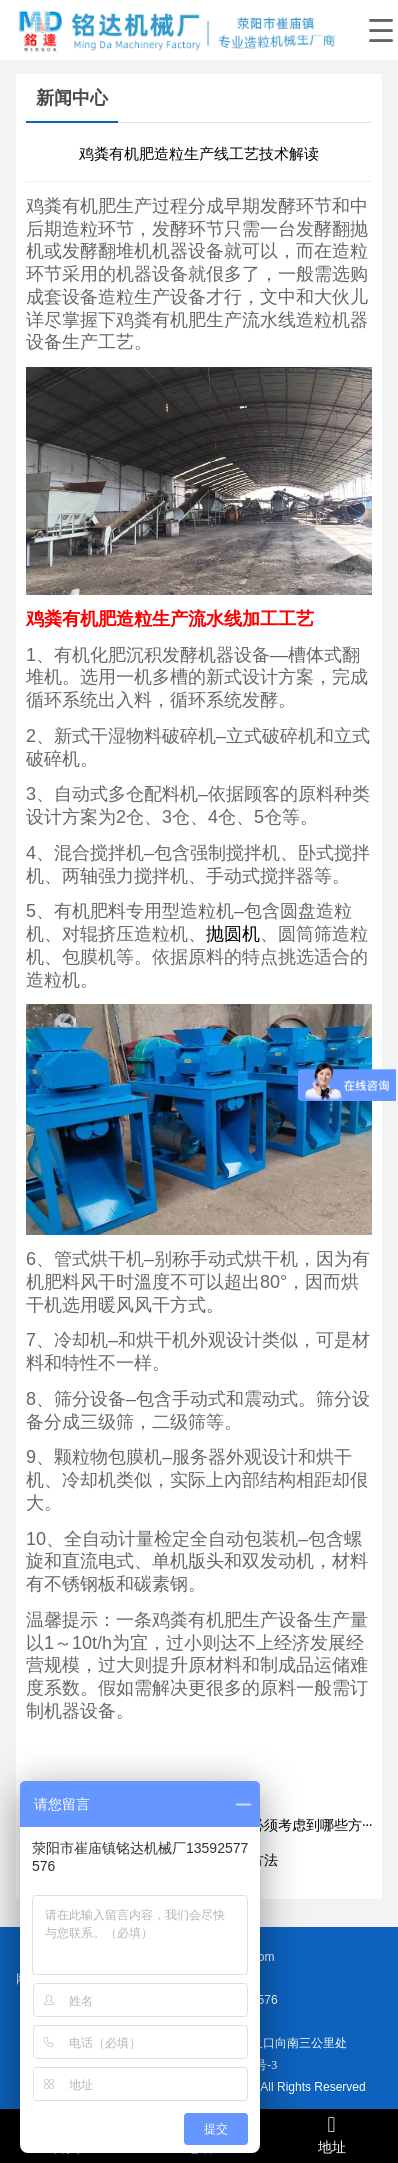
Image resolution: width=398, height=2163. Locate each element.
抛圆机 (233, 934)
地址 (331, 2134)
